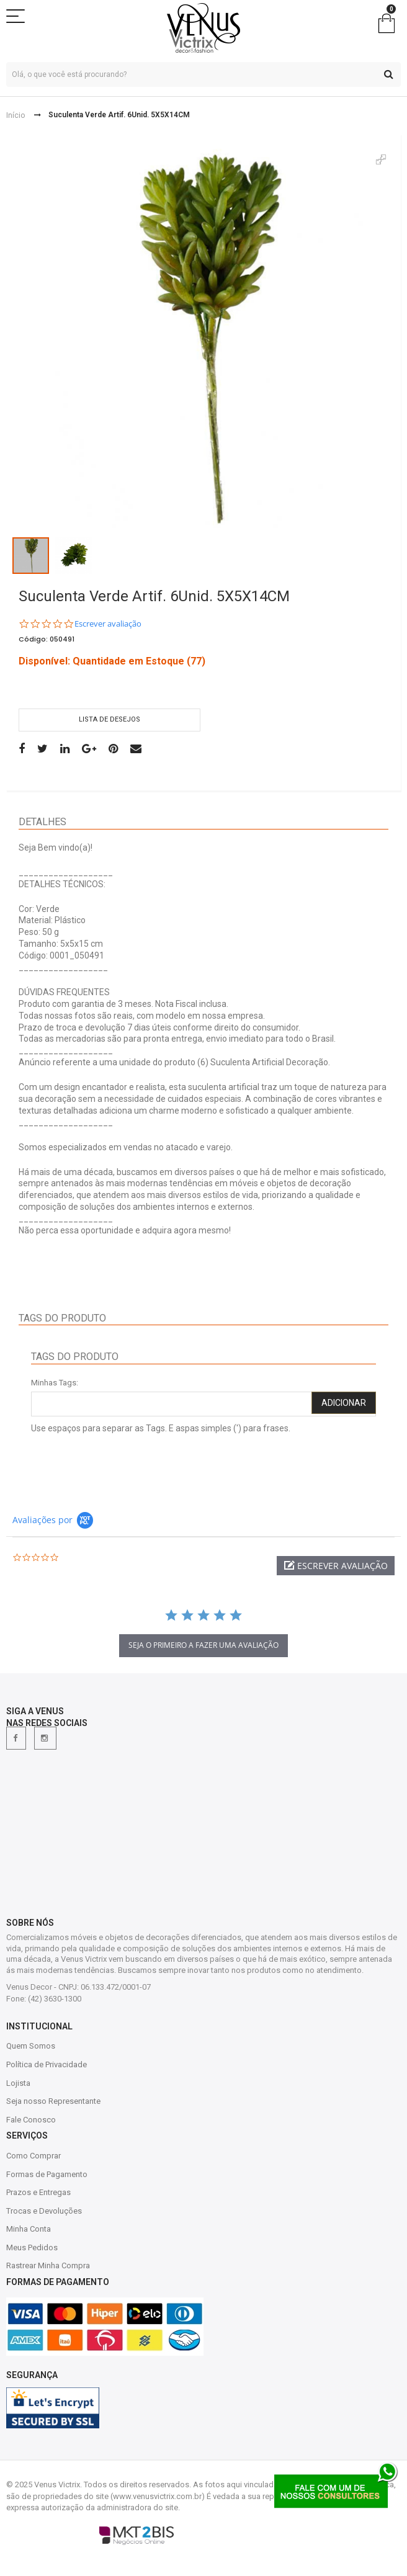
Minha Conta (28, 2229)
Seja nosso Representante (53, 2101)
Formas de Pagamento (46, 2174)
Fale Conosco (31, 2119)
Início (15, 115)
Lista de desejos (109, 719)
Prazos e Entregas (38, 2192)
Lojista (18, 2083)
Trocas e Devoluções (44, 2211)
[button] (336, 1565)
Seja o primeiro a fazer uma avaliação (203, 1645)
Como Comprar (33, 2155)
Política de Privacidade (46, 2064)
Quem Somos (30, 2046)
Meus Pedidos (32, 2247)
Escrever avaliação (107, 624)
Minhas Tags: (54, 1382)
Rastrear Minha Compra (48, 2265)
